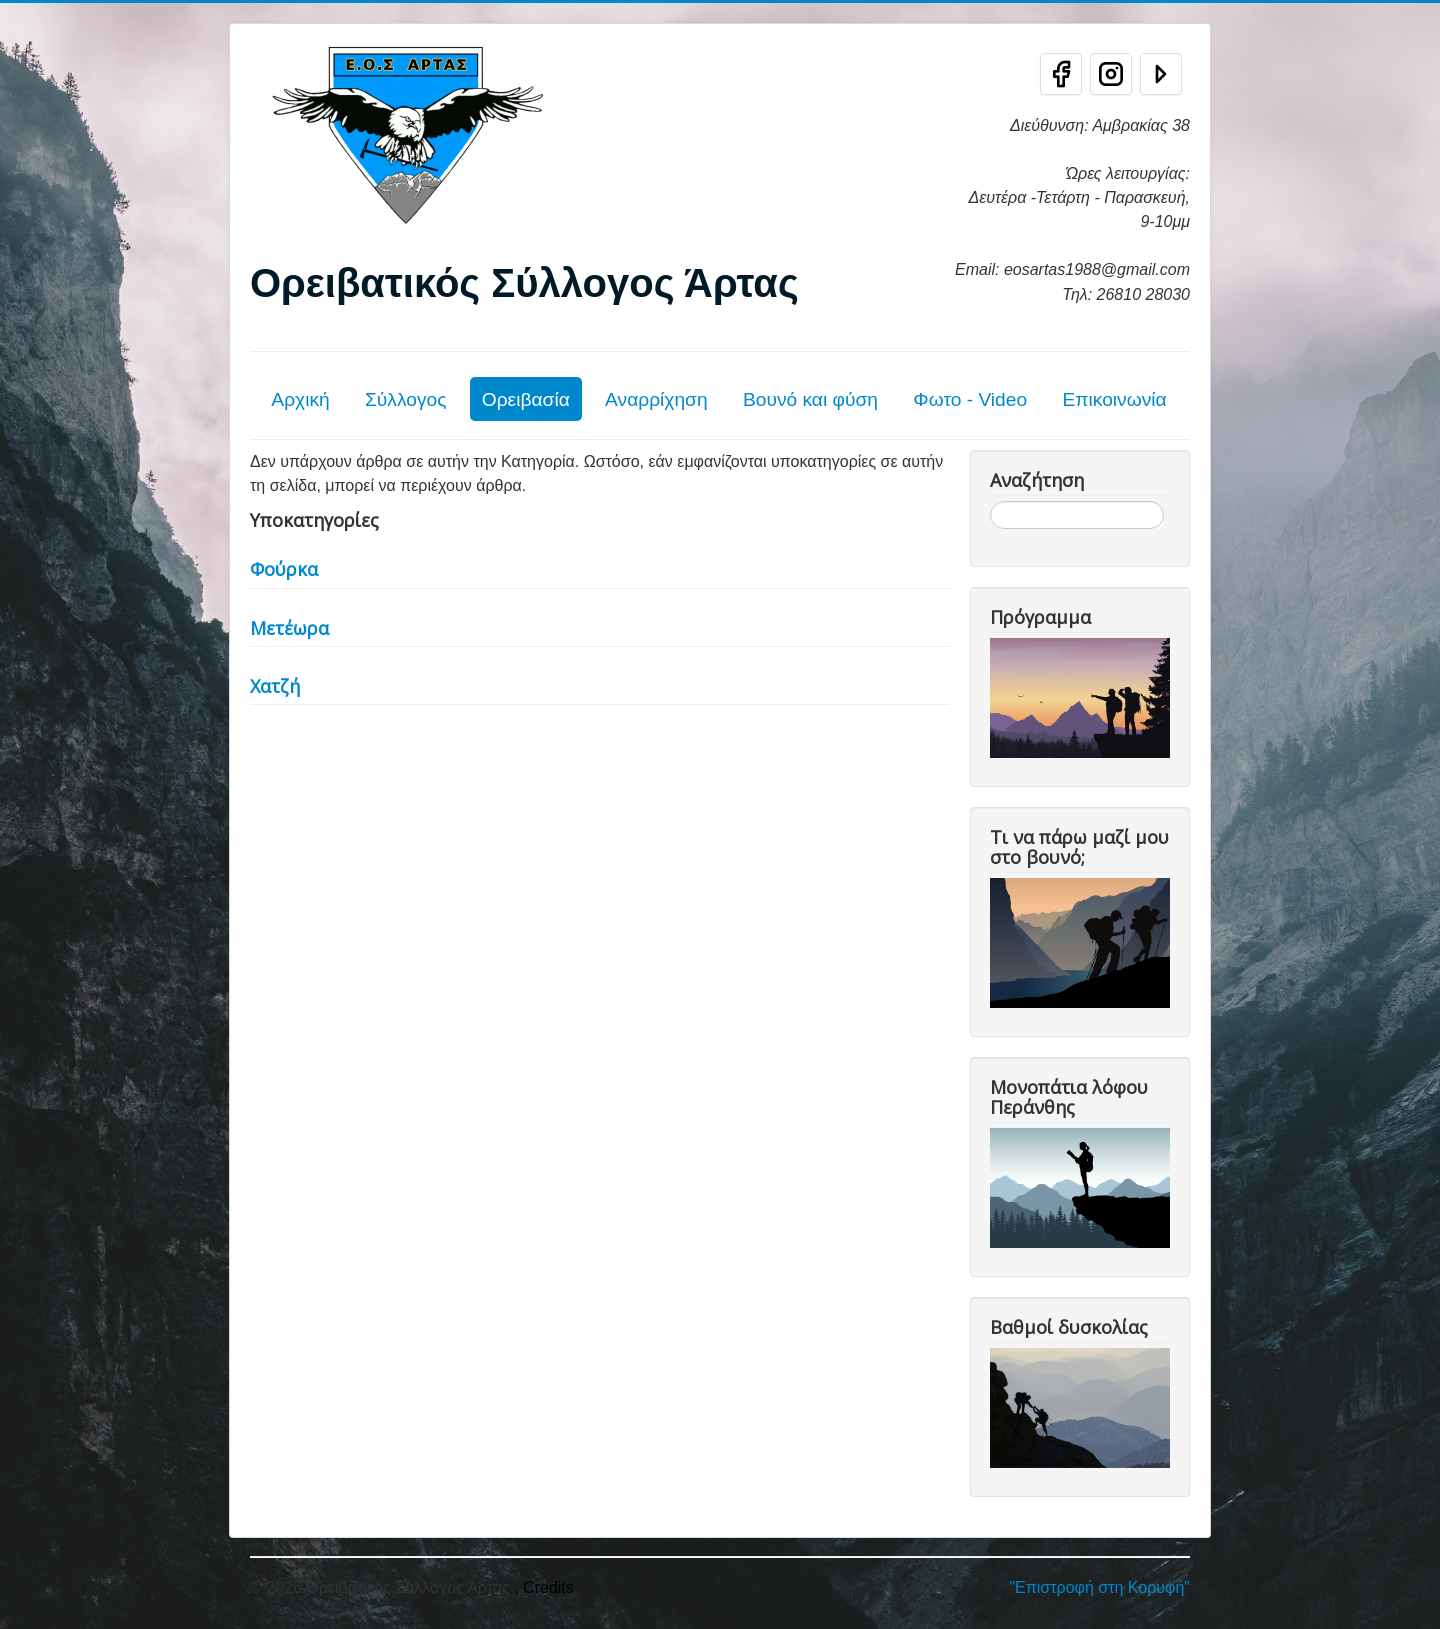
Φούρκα (284, 569)
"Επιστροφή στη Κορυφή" (1099, 1587)
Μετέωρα (289, 628)
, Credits (544, 1587)
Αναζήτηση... (990, 501)
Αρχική (300, 399)
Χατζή (275, 686)
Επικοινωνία (1114, 399)
